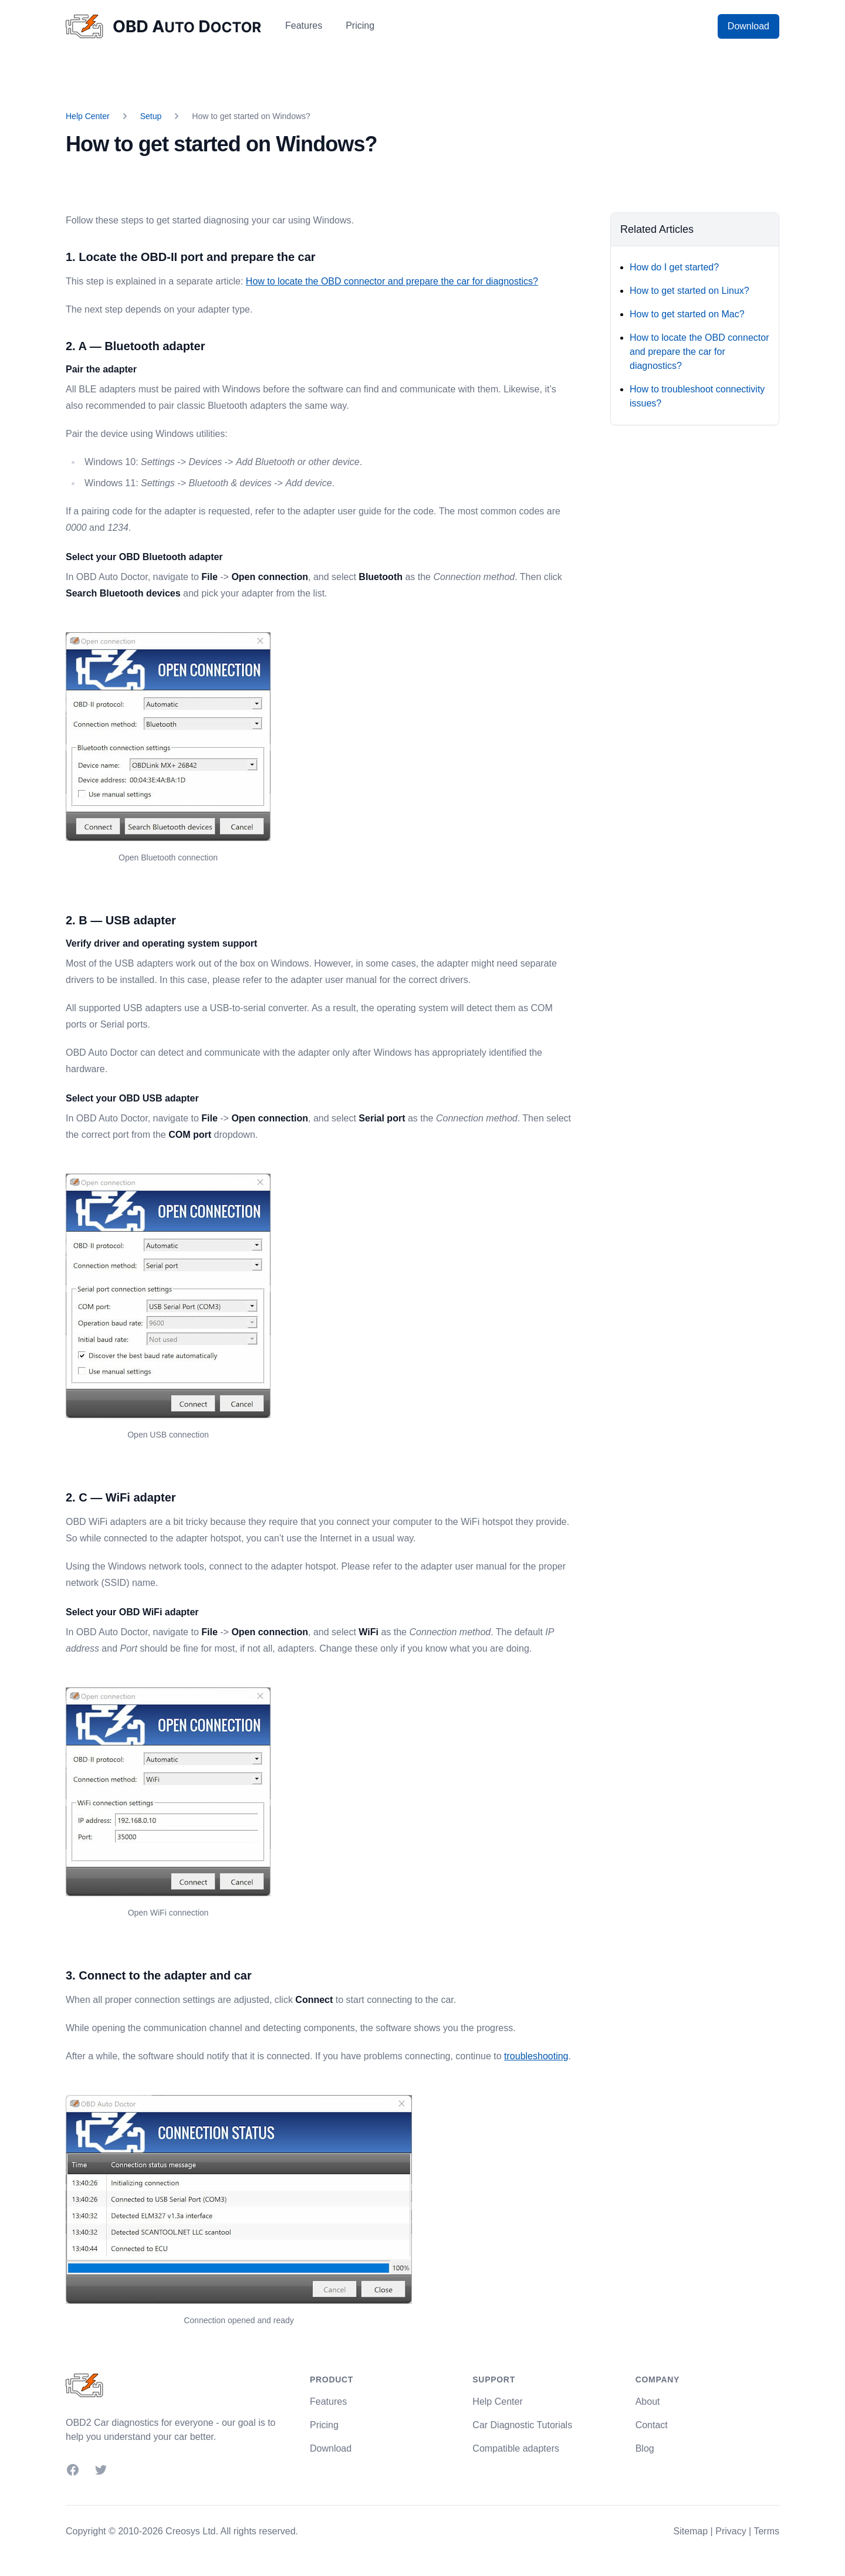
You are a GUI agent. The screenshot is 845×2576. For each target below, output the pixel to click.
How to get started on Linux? (689, 291)
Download (748, 26)
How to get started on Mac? (687, 314)
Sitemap (690, 2531)
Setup (151, 116)
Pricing (360, 25)
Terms (766, 2531)
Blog (645, 2448)
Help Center (88, 116)
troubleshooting (536, 2056)
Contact (652, 2425)
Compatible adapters (515, 2448)
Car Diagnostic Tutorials (522, 2425)
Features (303, 25)
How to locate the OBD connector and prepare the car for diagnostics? (392, 281)
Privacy (730, 2531)
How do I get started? (674, 267)
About (648, 2401)
